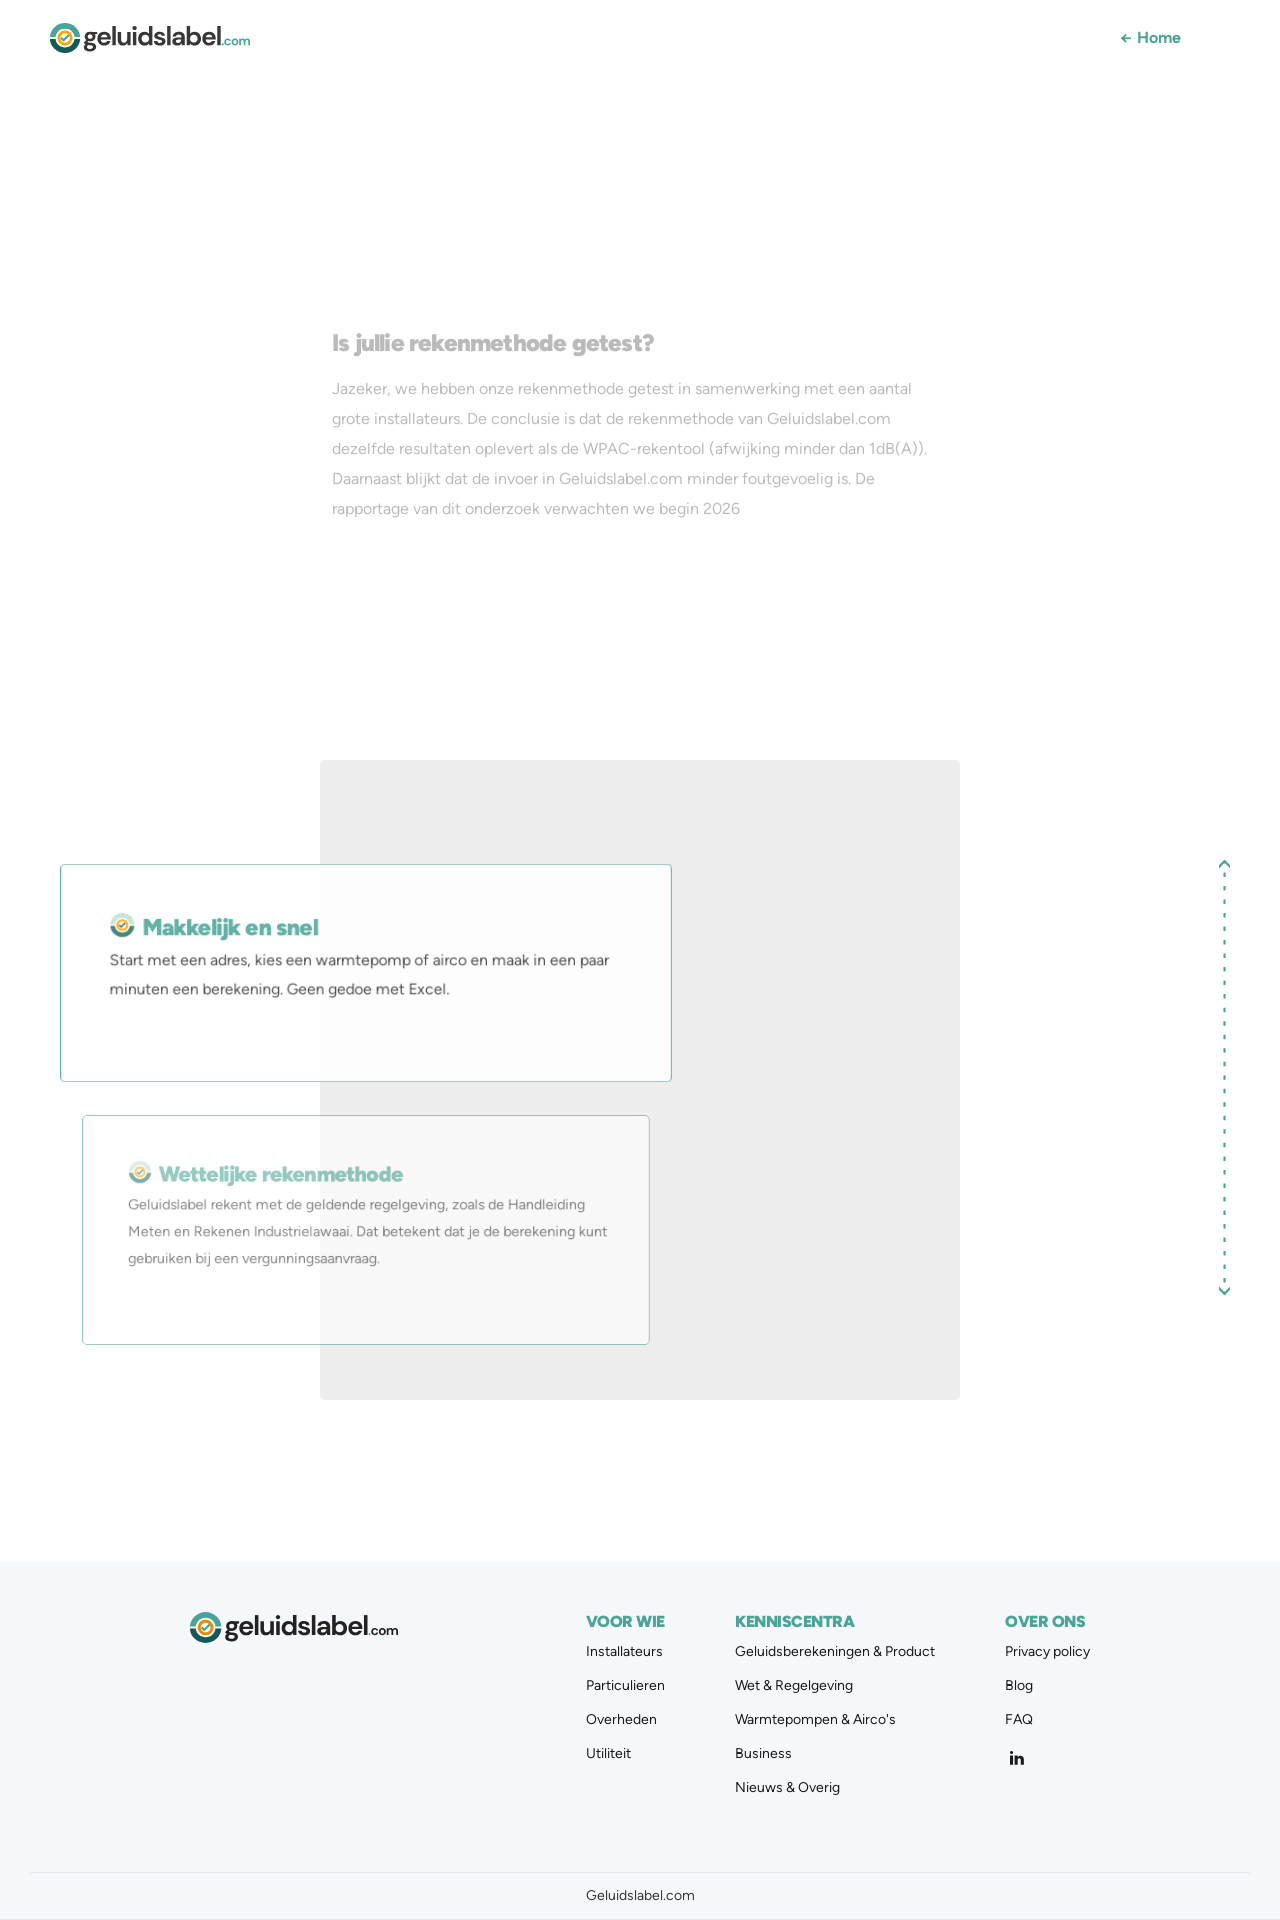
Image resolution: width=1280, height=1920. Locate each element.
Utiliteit (608, 1754)
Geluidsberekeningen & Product (835, 1652)
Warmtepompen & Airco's (815, 1720)
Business (763, 1754)
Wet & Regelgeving (794, 1686)
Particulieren (625, 1686)
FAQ (1019, 1720)
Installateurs (624, 1652)
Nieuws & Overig (787, 1788)
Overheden (621, 1720)
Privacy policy (1047, 1652)
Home (1150, 38)
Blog (1019, 1686)
